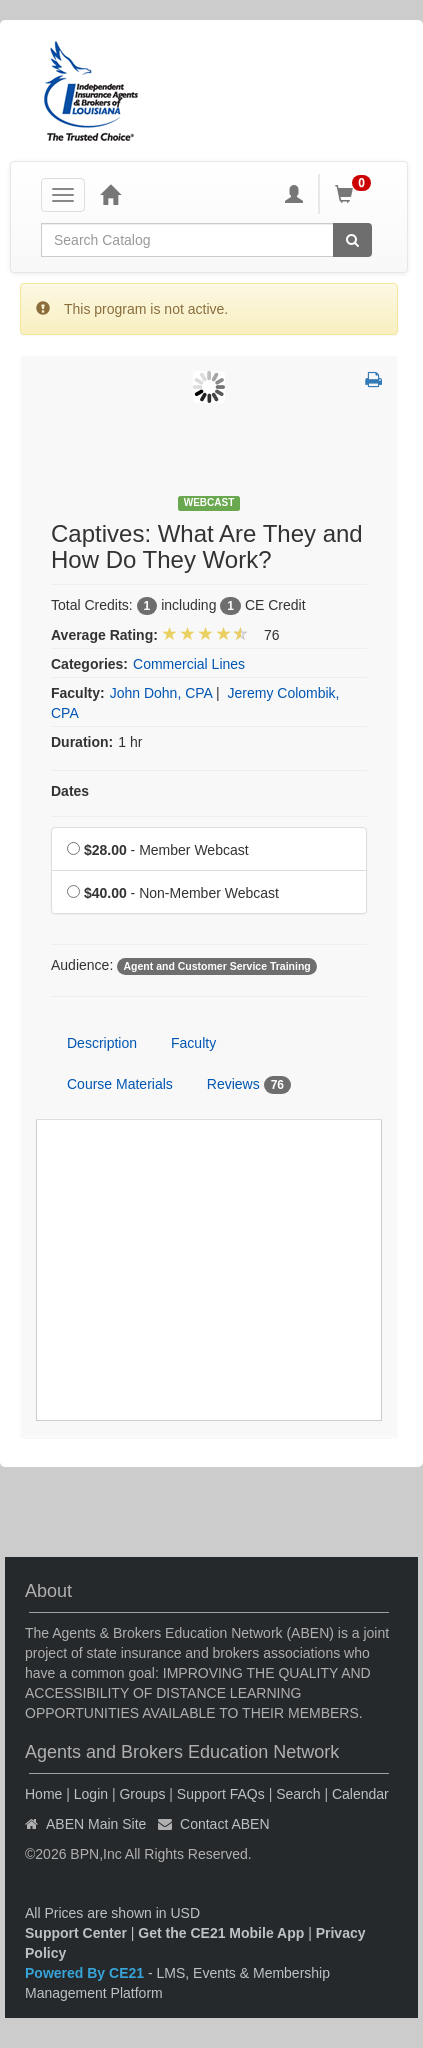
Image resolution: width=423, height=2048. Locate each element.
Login (91, 1794)
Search (298, 1794)
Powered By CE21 (86, 1973)
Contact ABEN (225, 1824)
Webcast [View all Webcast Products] (209, 502)
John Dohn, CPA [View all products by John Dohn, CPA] (161, 693)
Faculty (193, 1043)
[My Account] (294, 194)
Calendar (360, 1794)
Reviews (249, 1085)
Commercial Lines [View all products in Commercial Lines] (189, 664)
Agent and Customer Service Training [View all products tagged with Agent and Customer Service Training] (216, 966)
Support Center (76, 1933)
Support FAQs (221, 1794)
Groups (142, 1794)
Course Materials (120, 1084)
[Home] (110, 194)
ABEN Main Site (96, 1824)
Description (102, 1043)
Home (43, 1794)
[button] (373, 381)
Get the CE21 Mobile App (221, 1933)
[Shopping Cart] (356, 194)
